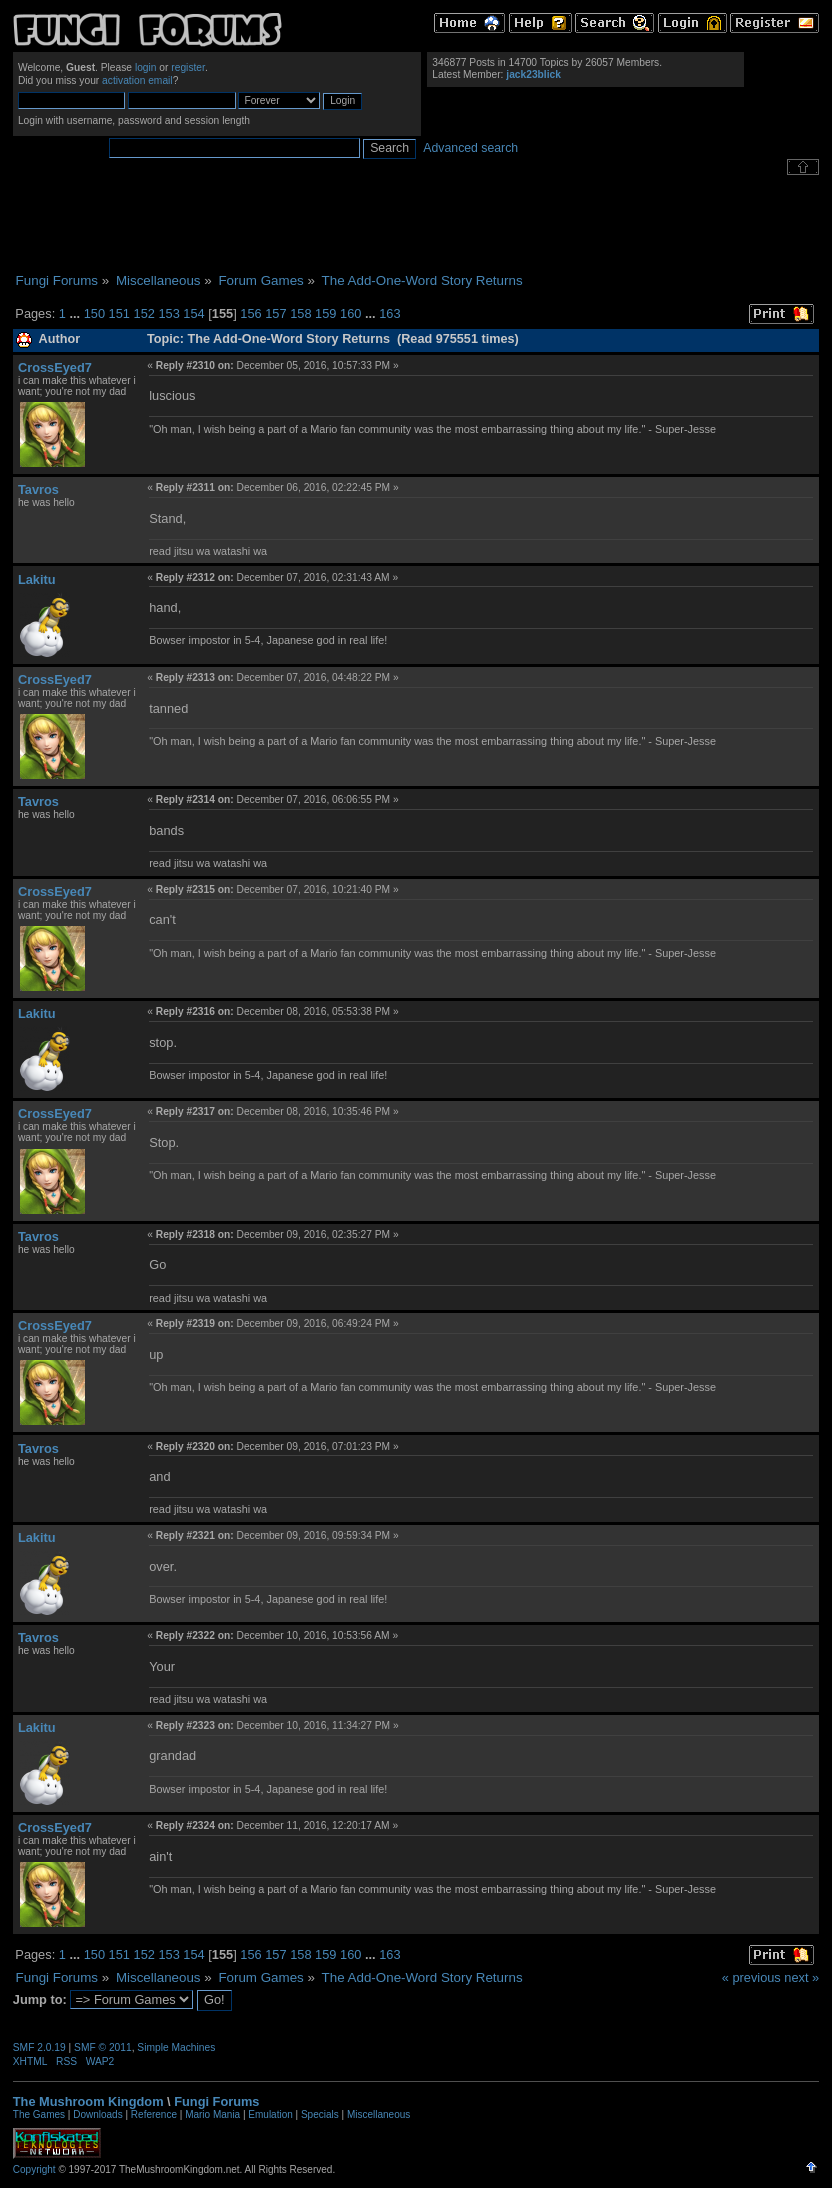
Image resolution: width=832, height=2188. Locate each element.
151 (119, 313)
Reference (154, 2114)
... (76, 313)
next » (801, 1977)
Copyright (34, 2169)
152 (144, 313)
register (188, 67)
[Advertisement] (416, 224)
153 (168, 313)
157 (275, 313)
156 (250, 313)
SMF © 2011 (103, 2047)
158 (300, 313)
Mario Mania (212, 2114)
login (146, 67)
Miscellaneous (378, 2114)
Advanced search (470, 148)
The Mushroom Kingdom (88, 2101)
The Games (39, 2114)
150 (94, 313)
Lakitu (37, 579)
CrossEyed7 (55, 367)
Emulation (270, 2114)
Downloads (97, 2114)
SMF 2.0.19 (39, 2047)
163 (389, 313)
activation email (137, 80)
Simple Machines (176, 2047)
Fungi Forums (216, 2101)
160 (350, 313)
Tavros (38, 489)
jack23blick (533, 74)
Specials (320, 2114)
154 (193, 313)
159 (325, 313)
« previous (751, 1977)
